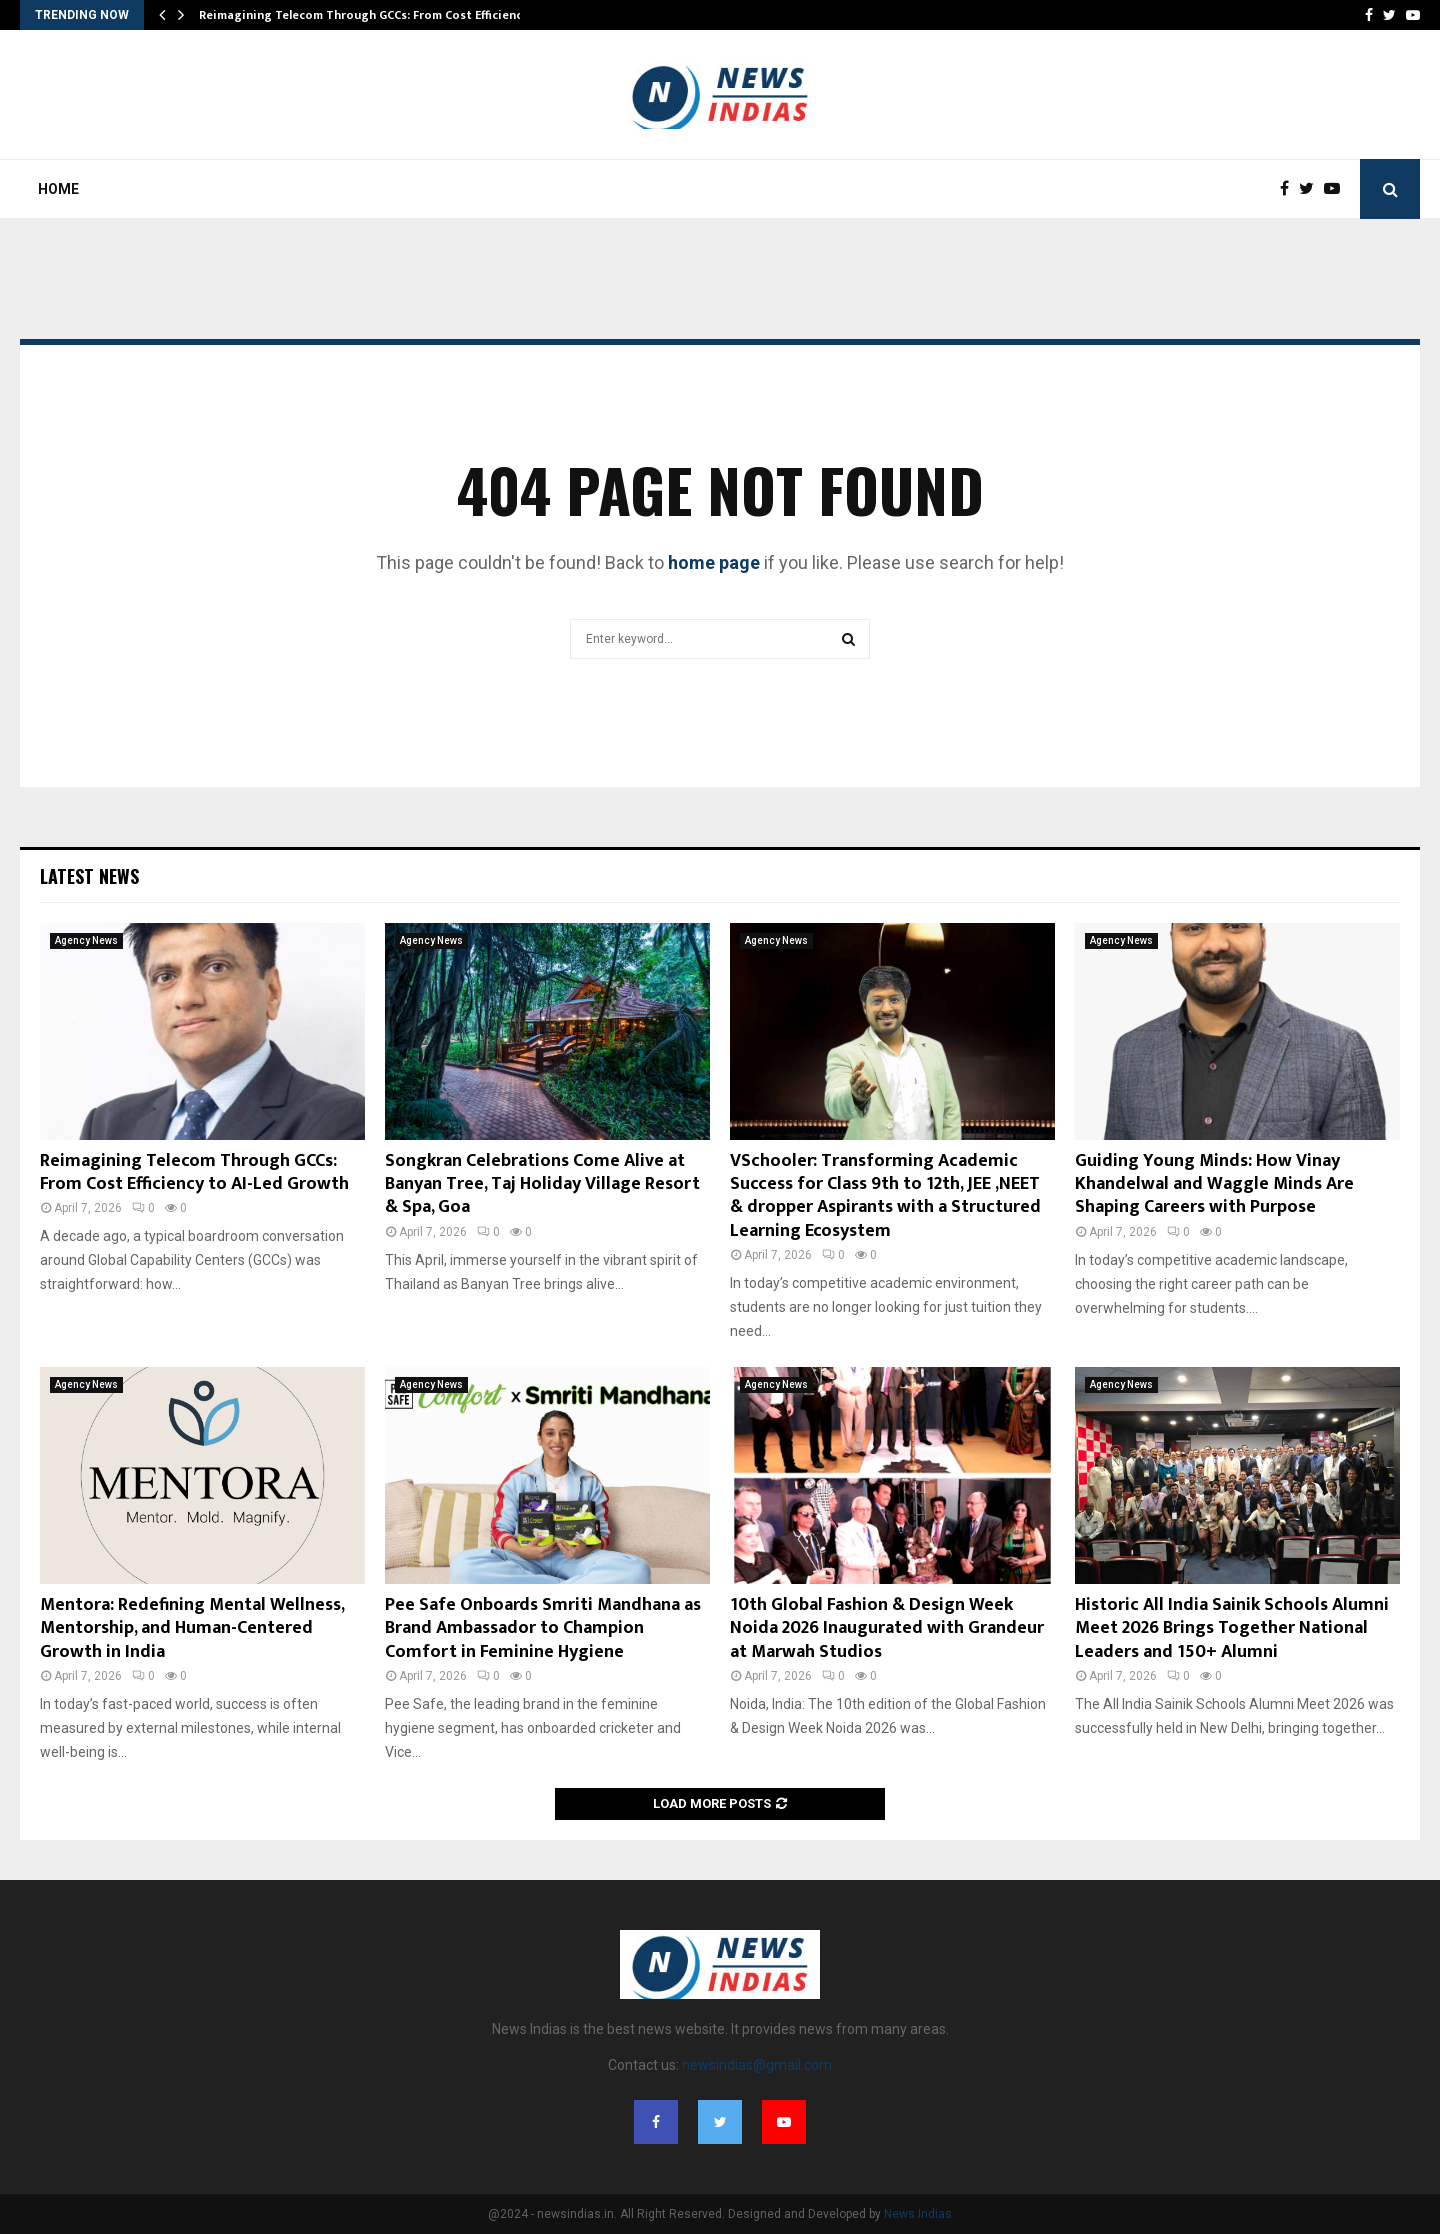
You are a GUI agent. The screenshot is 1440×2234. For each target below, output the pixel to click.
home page (714, 562)
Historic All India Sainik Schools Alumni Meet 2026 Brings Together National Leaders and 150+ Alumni (1232, 1628)
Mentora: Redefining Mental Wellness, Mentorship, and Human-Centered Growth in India (192, 1628)
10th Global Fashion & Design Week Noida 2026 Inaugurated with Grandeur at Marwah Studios (887, 1628)
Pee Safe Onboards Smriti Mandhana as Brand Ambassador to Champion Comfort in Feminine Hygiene (543, 1628)
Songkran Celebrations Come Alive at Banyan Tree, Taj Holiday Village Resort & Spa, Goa (542, 1184)
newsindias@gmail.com (757, 2065)
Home (58, 189)
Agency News (86, 940)
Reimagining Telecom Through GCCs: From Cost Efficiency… (368, 15)
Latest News (89, 876)
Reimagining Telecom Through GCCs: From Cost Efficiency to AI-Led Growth (194, 1172)
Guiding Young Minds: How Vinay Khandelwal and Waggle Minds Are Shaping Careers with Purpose (1214, 1184)
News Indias (918, 2214)
